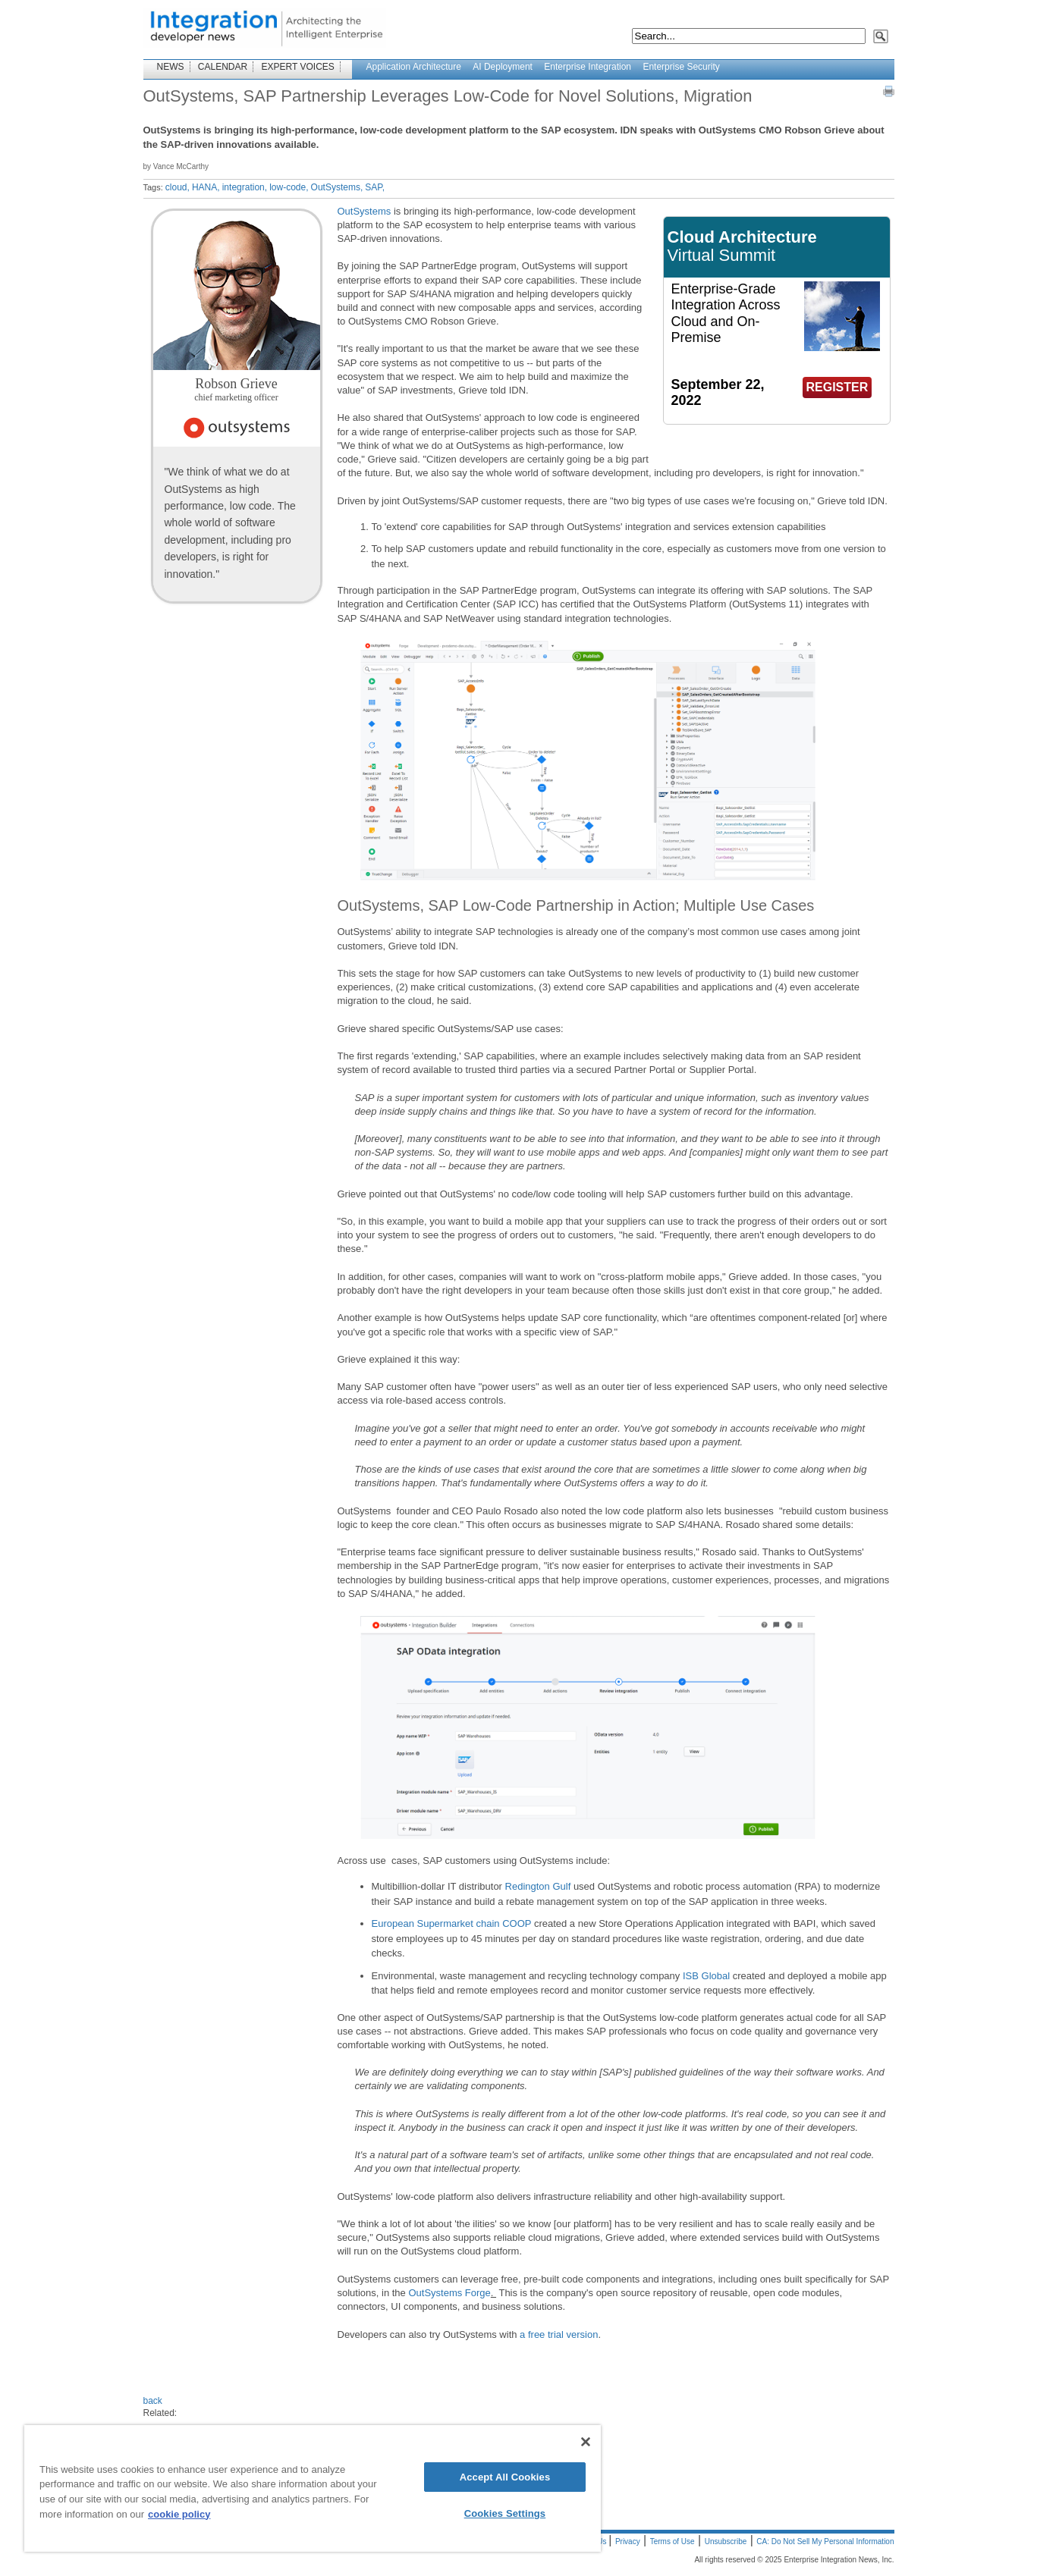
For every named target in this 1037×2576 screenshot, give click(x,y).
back (152, 2401)
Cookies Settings (505, 2513)
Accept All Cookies (505, 2477)
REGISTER (837, 387)
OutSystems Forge (449, 2292)
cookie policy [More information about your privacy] (179, 2514)
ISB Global (706, 1975)
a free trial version (559, 2334)
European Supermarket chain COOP (452, 1923)
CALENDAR (222, 66)
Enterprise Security (681, 66)
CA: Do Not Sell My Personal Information (825, 2541)
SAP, (375, 187)
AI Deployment (503, 66)
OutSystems (364, 211)
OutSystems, (337, 187)
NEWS (170, 66)
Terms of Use (672, 2541)
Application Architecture (413, 66)
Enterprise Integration (587, 66)
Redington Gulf (538, 1886)
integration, (244, 187)
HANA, (206, 187)
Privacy (627, 2541)
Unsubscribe (726, 2541)
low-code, (288, 187)
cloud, (177, 187)
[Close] (585, 2441)
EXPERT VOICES (298, 66)
